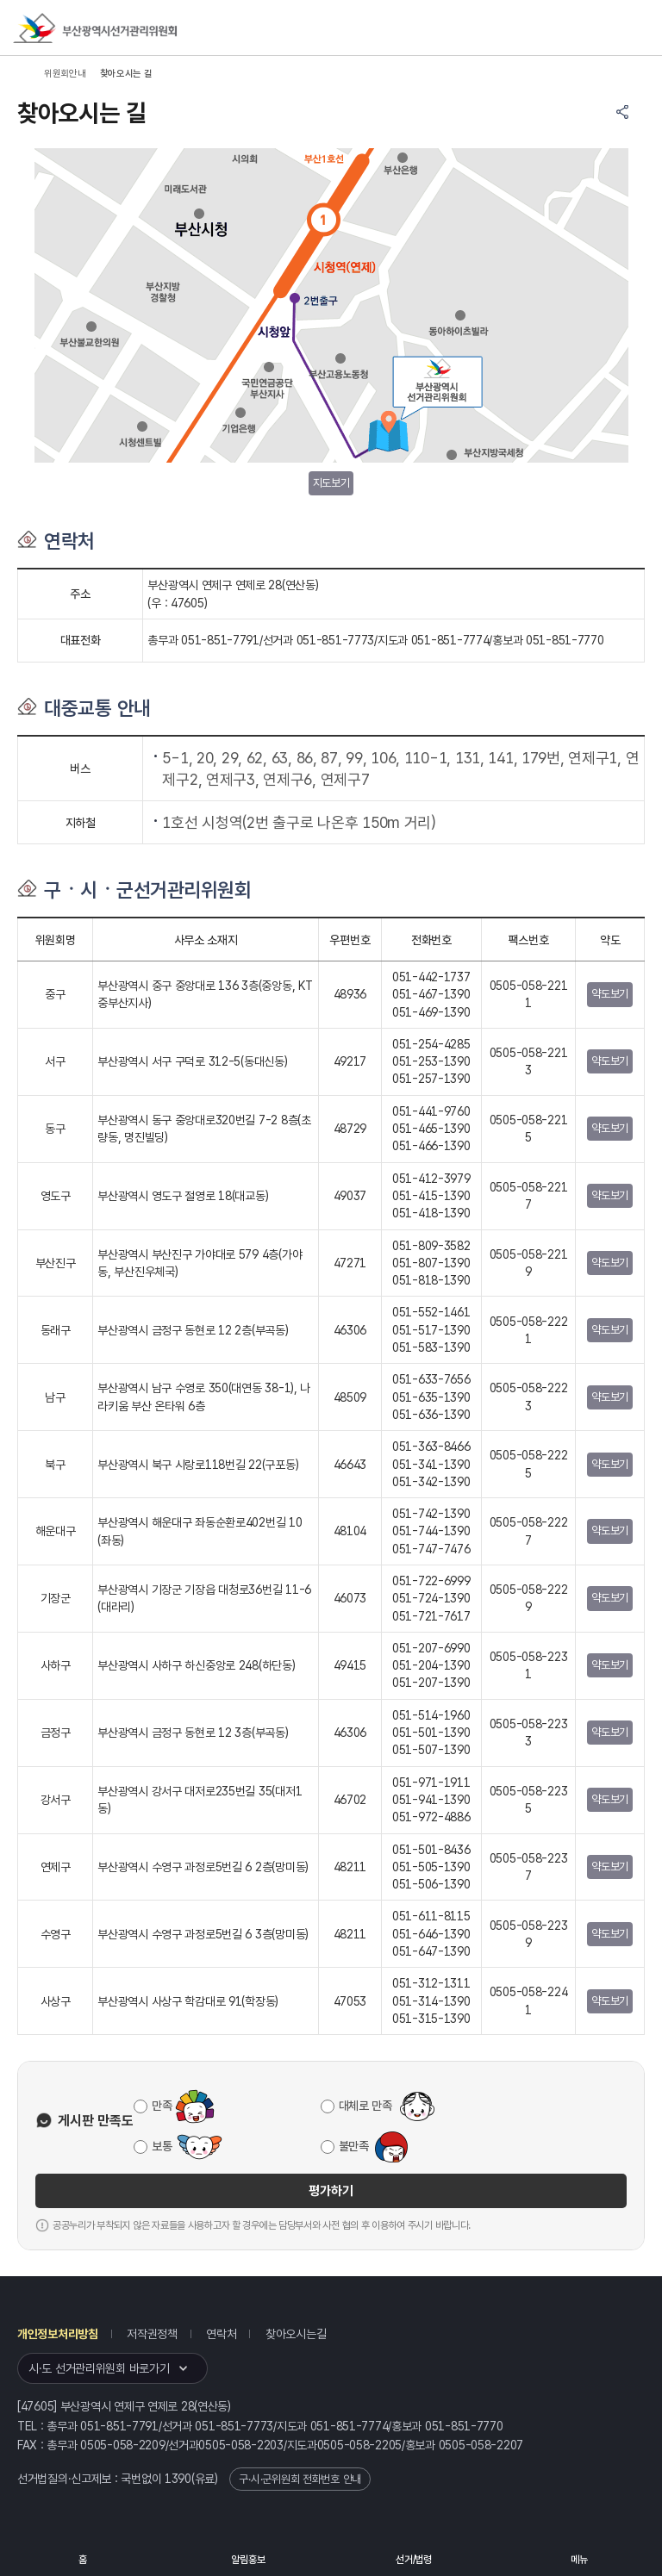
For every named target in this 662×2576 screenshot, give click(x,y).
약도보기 (609, 993)
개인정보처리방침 (57, 2334)
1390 (178, 2479)
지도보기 (331, 482)
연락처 (221, 2334)
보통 (162, 2146)
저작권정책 (152, 2334)
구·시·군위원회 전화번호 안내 (300, 2479)
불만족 (354, 2146)
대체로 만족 (365, 2105)
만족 (162, 2105)
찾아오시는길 (295, 2334)
